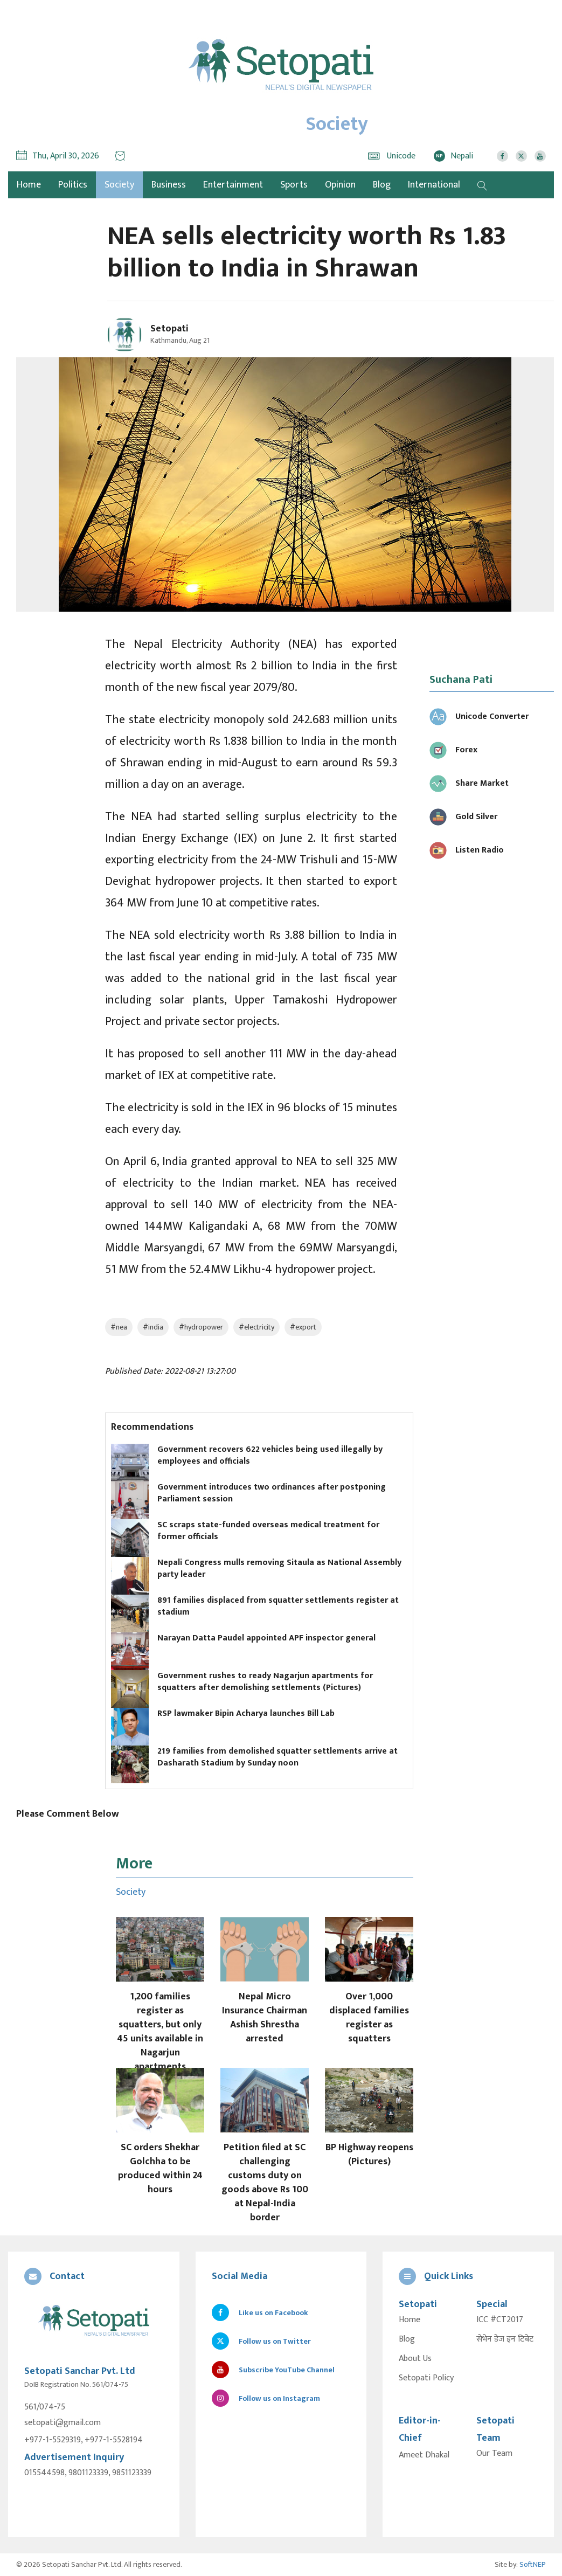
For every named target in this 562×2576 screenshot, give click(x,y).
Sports (294, 185)
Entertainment (233, 185)
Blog (382, 185)
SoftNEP (532, 2564)
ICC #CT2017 (499, 2320)
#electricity (256, 1327)
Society (119, 185)
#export (303, 1327)
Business (168, 185)
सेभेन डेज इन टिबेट (504, 2339)
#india (153, 1327)
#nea (118, 1327)
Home (409, 2320)
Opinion (340, 185)
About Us (415, 2359)
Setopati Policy (426, 2378)
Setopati (169, 329)
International (434, 185)
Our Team (494, 2454)
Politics (72, 185)
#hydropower (201, 1327)
